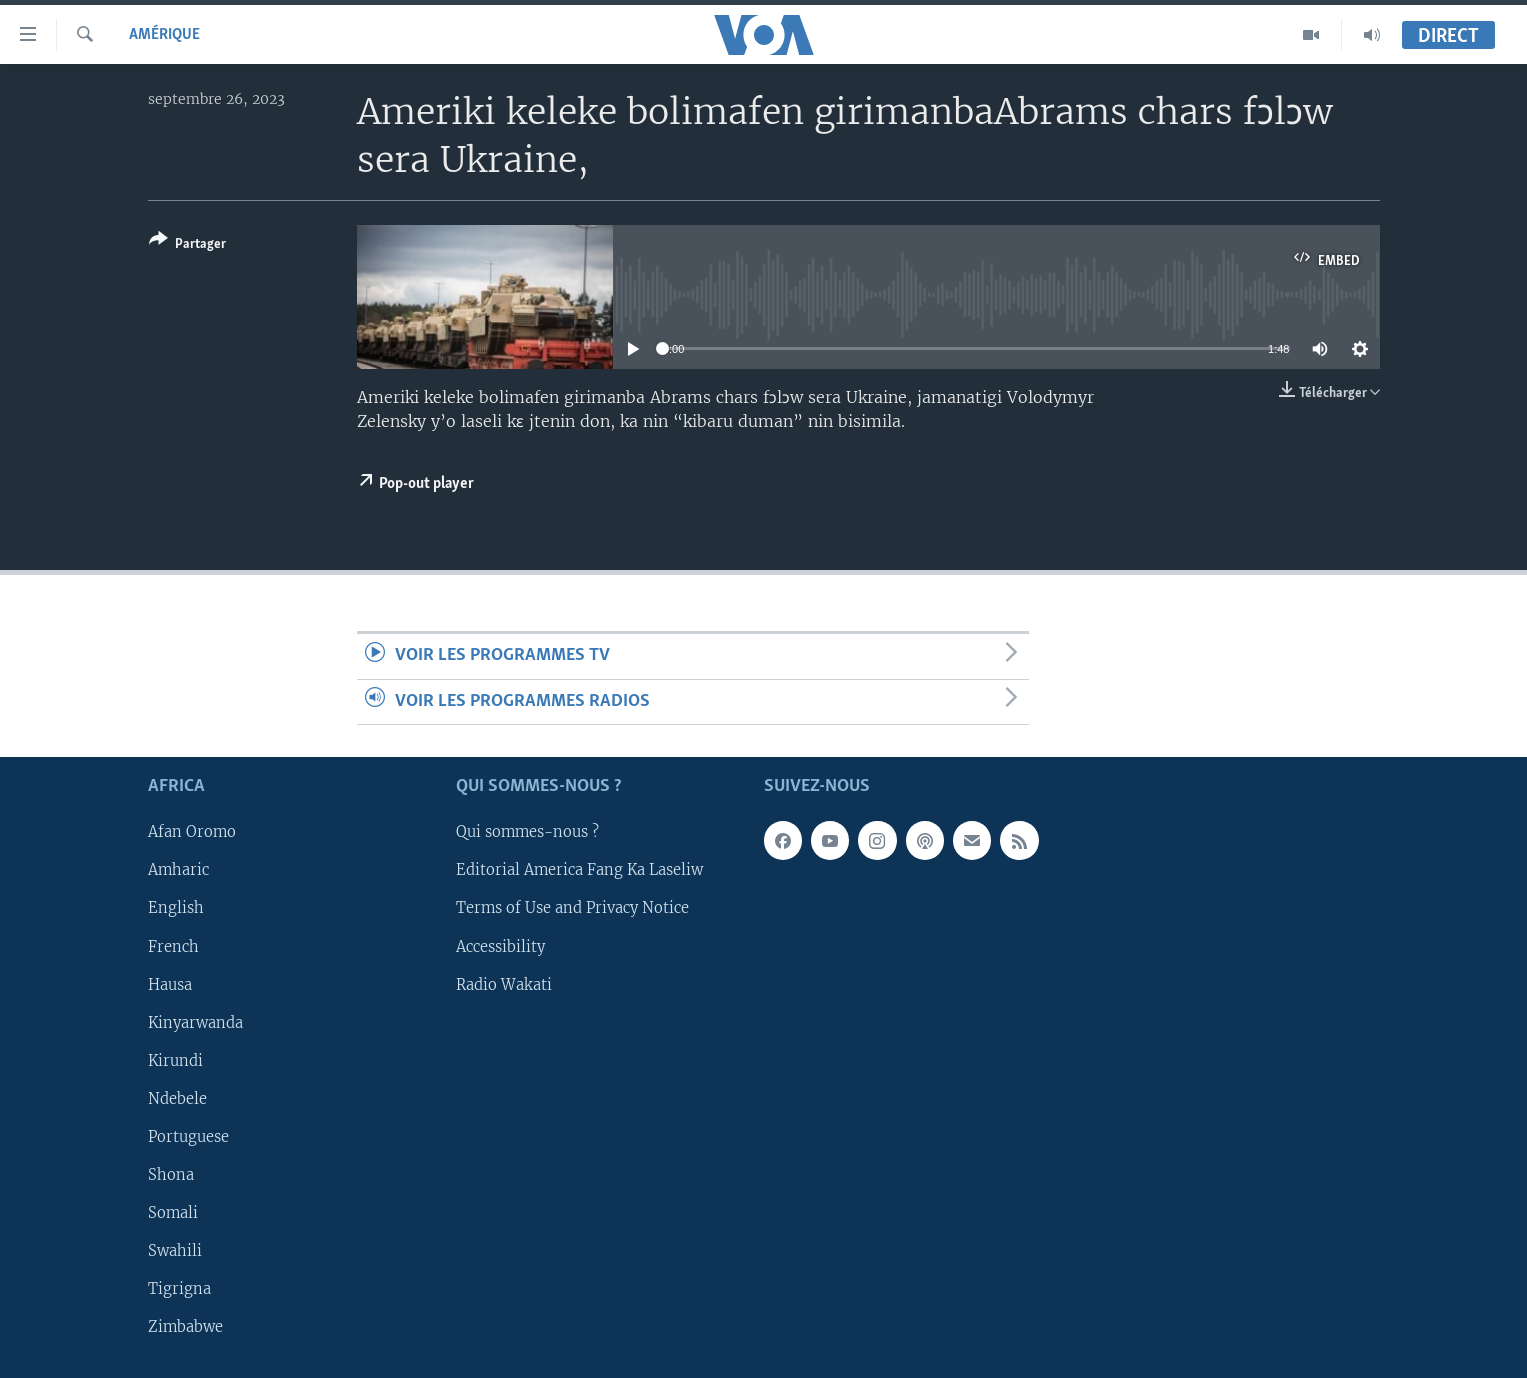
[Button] (187, 245)
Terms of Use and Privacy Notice (572, 908)
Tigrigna (179, 1289)
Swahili (175, 1251)
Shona (171, 1175)
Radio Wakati (504, 984)
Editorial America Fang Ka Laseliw (579, 870)
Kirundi (175, 1061)
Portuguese (188, 1137)
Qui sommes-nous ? (527, 832)
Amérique (164, 35)
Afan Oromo (192, 832)
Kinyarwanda (195, 1023)
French (173, 946)
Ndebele (177, 1099)
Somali (173, 1213)
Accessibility (500, 946)
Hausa (170, 984)
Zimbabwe (185, 1327)
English (176, 908)
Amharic (178, 870)
